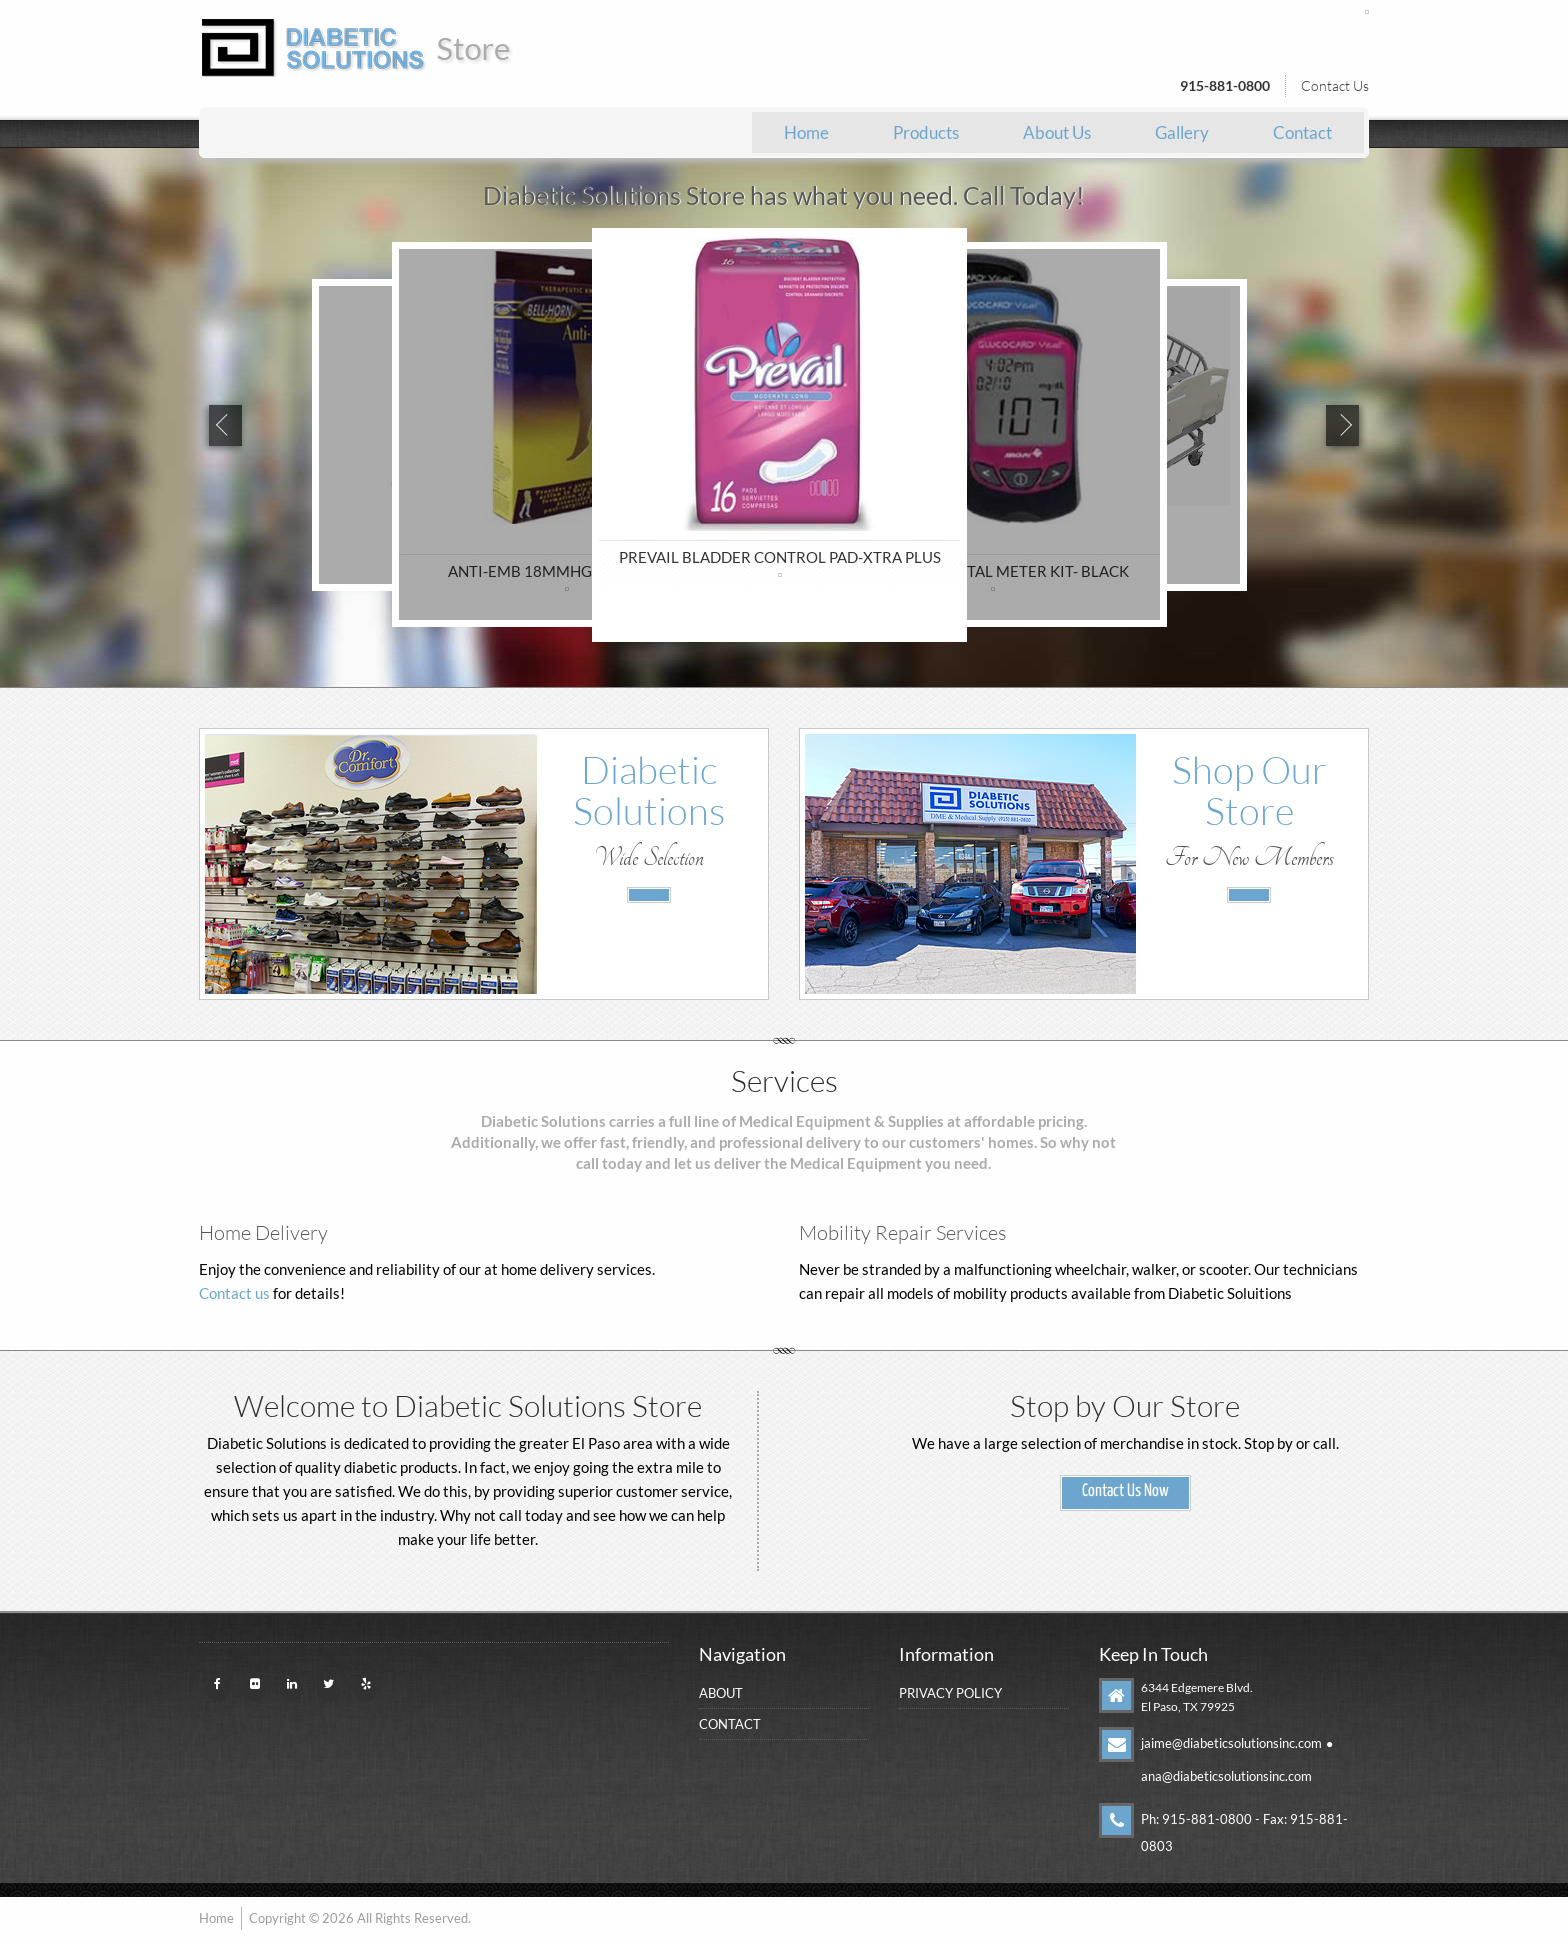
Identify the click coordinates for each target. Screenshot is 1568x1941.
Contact (1302, 132)
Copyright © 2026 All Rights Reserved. (360, 1920)
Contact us (234, 1293)
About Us (1057, 132)
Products (926, 132)
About (721, 1693)
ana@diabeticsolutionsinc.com (1226, 1776)
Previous (223, 426)
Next (1344, 426)
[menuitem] (806, 132)
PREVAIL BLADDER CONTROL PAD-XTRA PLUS (780, 557)
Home (806, 132)
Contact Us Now (1125, 1491)
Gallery (1182, 132)
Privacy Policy (950, 1693)
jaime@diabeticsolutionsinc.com (1231, 1743)
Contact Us (1335, 85)
